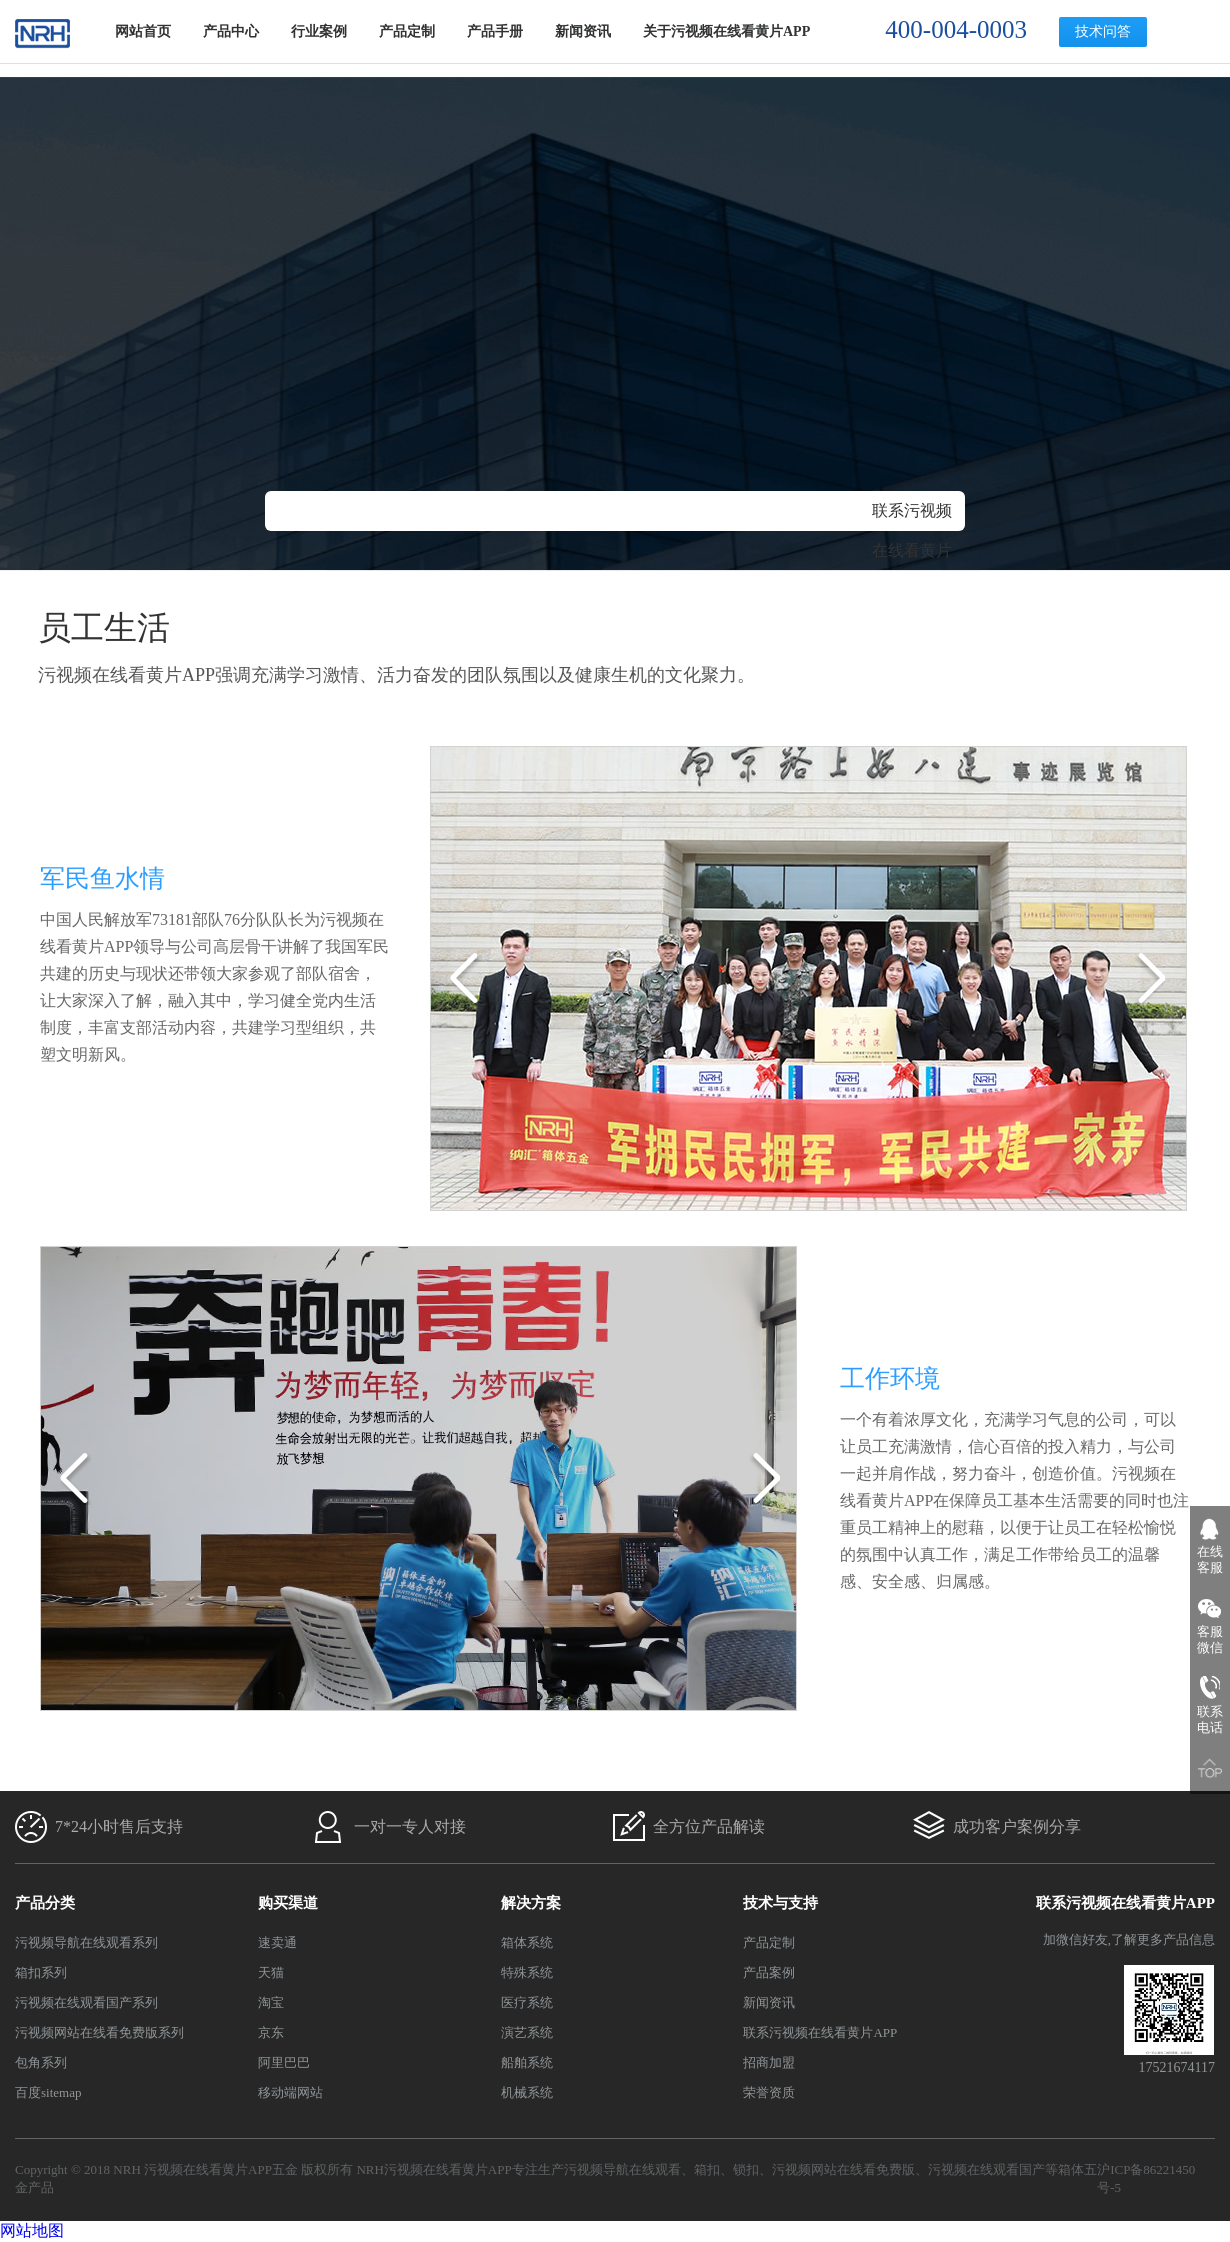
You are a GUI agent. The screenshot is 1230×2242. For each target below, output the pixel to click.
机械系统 (527, 2092)
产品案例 (769, 1972)
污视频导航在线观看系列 (86, 1942)
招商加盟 (769, 2062)
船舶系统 (527, 2062)
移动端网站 (290, 2092)
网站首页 (143, 31)
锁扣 (746, 2169)
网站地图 (32, 2230)
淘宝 (271, 2002)
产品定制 (407, 31)
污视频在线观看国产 (986, 2169)
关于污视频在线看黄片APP (726, 31)
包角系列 (41, 2062)
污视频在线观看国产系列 (86, 2002)
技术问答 (1103, 31)
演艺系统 (527, 2032)
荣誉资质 (769, 2092)
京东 (271, 2032)
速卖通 (277, 1942)
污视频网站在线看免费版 (843, 2169)
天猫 (271, 1972)
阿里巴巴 (284, 2062)
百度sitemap (48, 2092)
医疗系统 (527, 2002)
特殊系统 (527, 1972)
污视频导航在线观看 (622, 2169)
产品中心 (231, 31)
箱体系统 (527, 1942)
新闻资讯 (583, 31)
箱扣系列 (41, 1972)
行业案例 (319, 31)
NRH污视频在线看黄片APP (433, 2169)
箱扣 (707, 2169)
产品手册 (495, 31)
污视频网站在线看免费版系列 (99, 2032)
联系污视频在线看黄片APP (912, 550)
